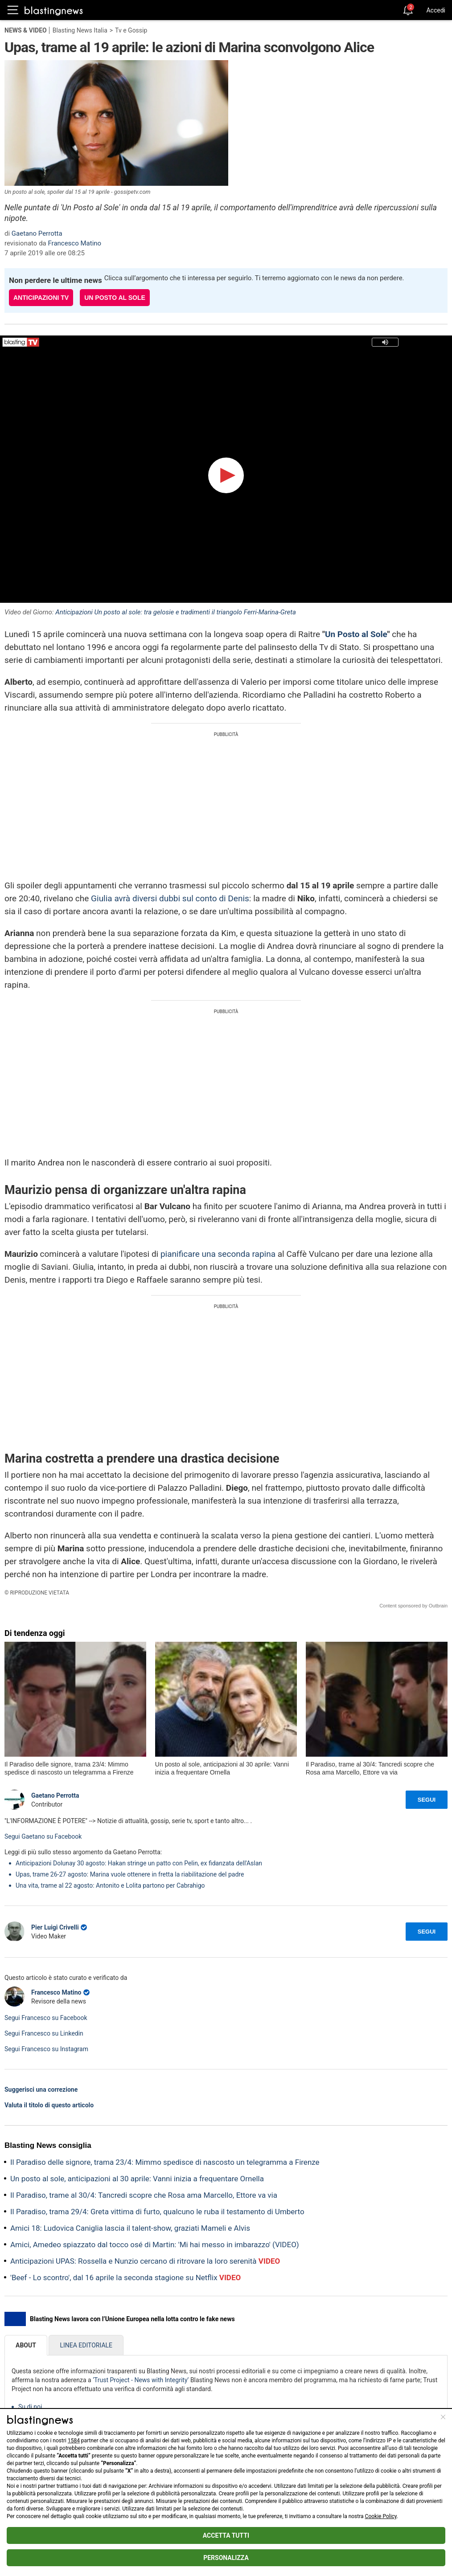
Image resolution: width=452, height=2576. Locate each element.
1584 (74, 2440)
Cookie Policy (381, 2516)
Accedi (435, 10)
